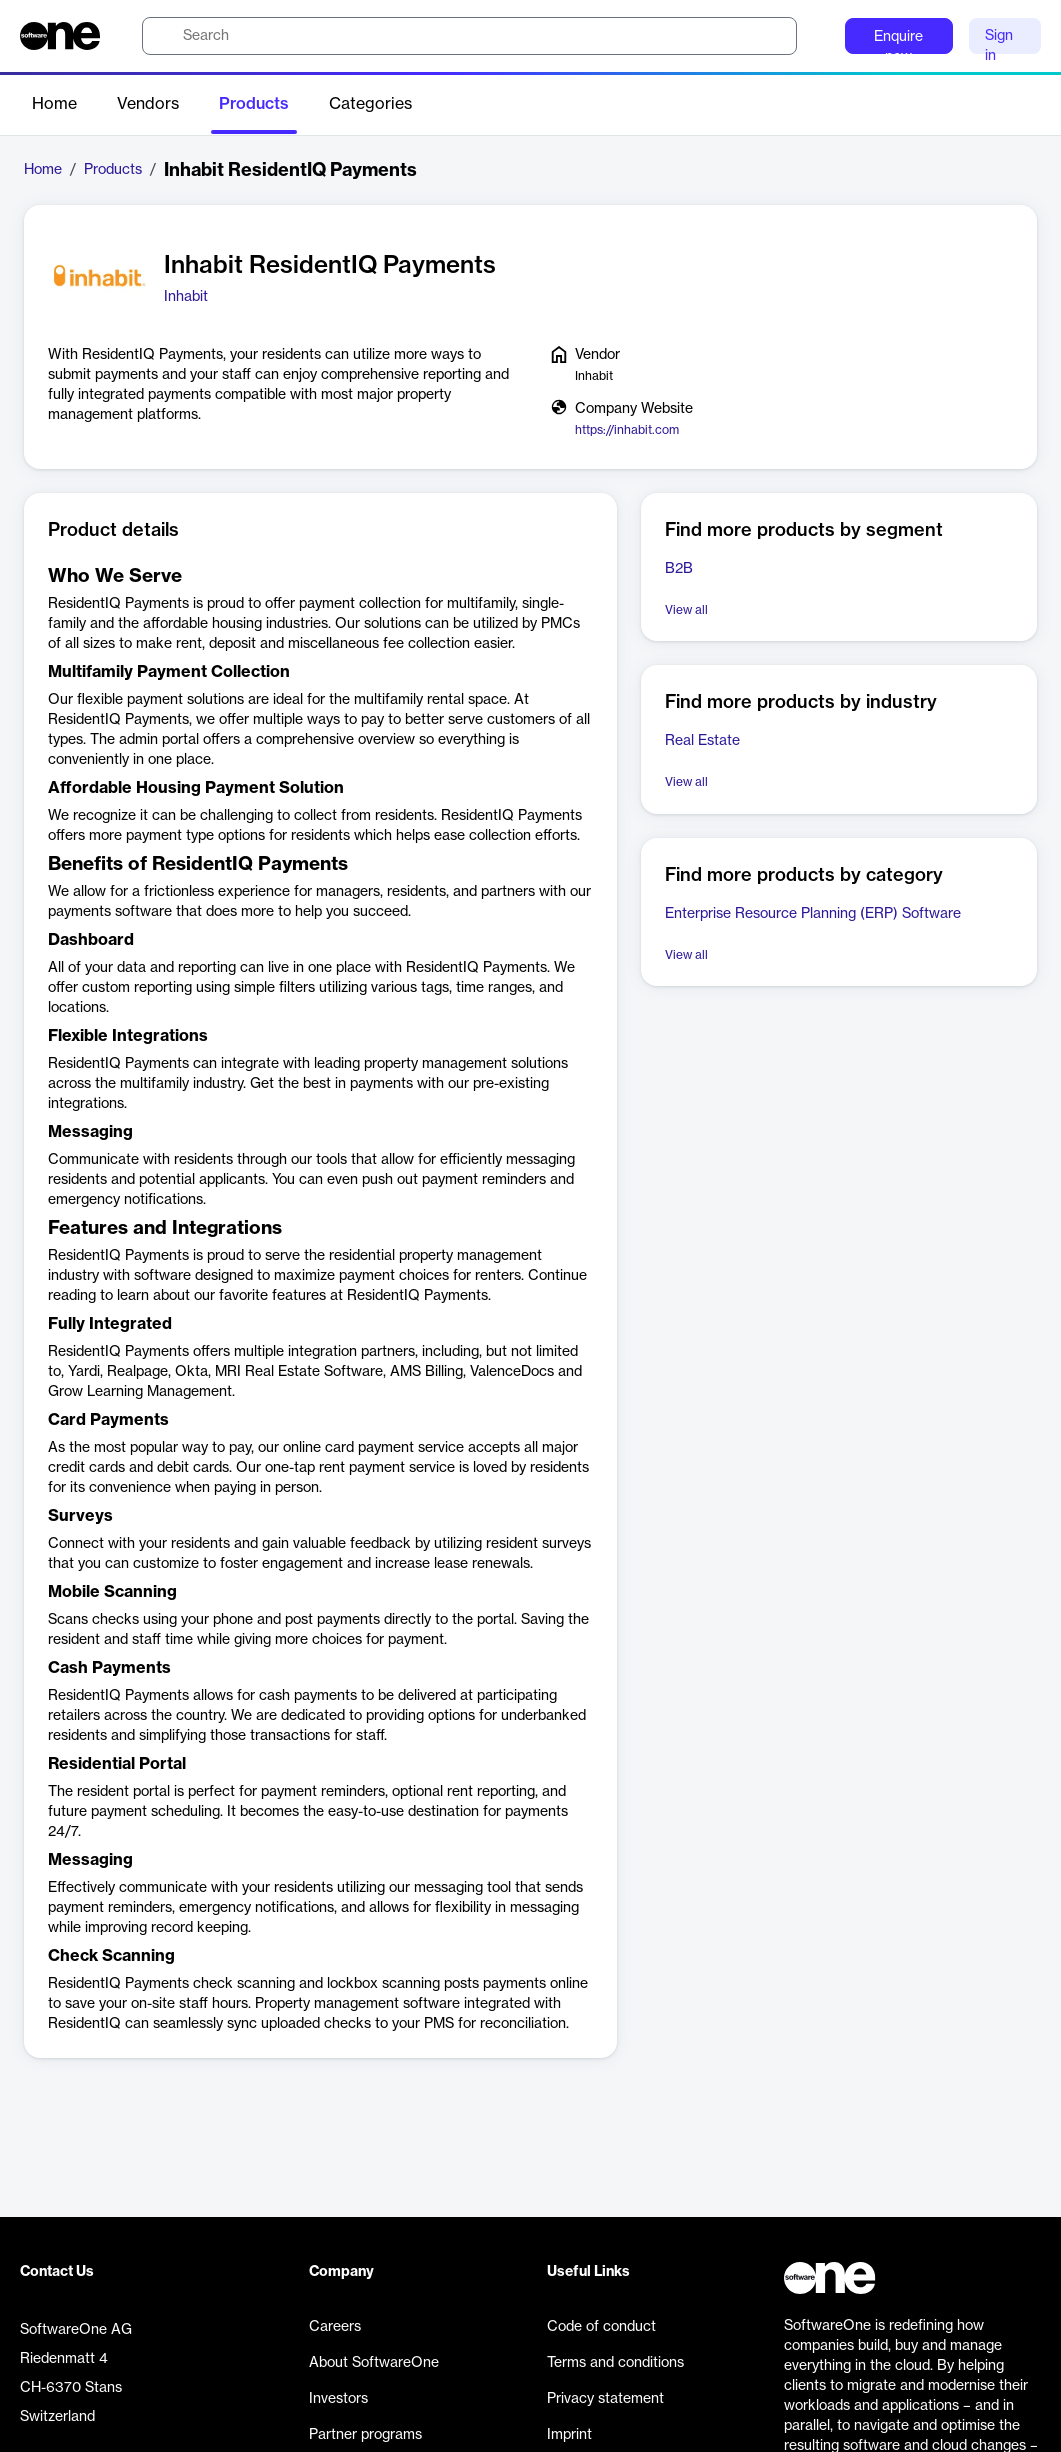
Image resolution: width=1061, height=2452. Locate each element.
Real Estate (702, 741)
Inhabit (186, 297)
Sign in (999, 41)
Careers (335, 2327)
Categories (370, 104)
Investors (338, 2399)
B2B (679, 569)
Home (54, 104)
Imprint (569, 2435)
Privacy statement (605, 2399)
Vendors (148, 104)
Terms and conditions (615, 2363)
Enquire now (898, 42)
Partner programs (365, 2435)
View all (686, 610)
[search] (469, 36)
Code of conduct (601, 2327)
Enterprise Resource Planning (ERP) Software (813, 914)
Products (254, 104)
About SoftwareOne (374, 2363)
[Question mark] (817, 36)
